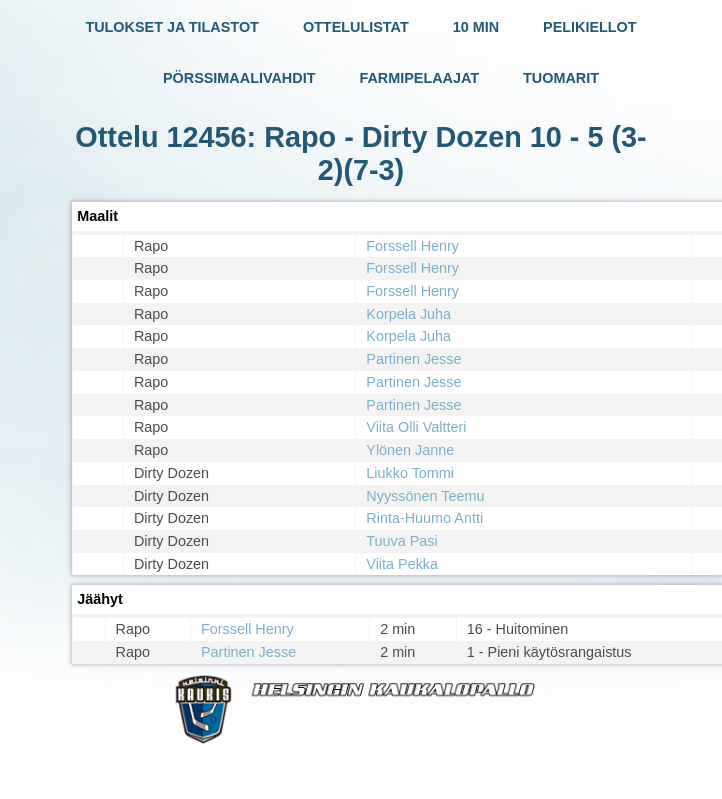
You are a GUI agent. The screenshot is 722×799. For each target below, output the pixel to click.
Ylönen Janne (410, 450)
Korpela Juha (408, 314)
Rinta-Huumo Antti (424, 518)
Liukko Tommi (410, 473)
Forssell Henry (412, 246)
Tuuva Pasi (401, 541)
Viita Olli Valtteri (416, 427)
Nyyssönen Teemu (425, 496)
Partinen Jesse (413, 359)
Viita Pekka (402, 564)
